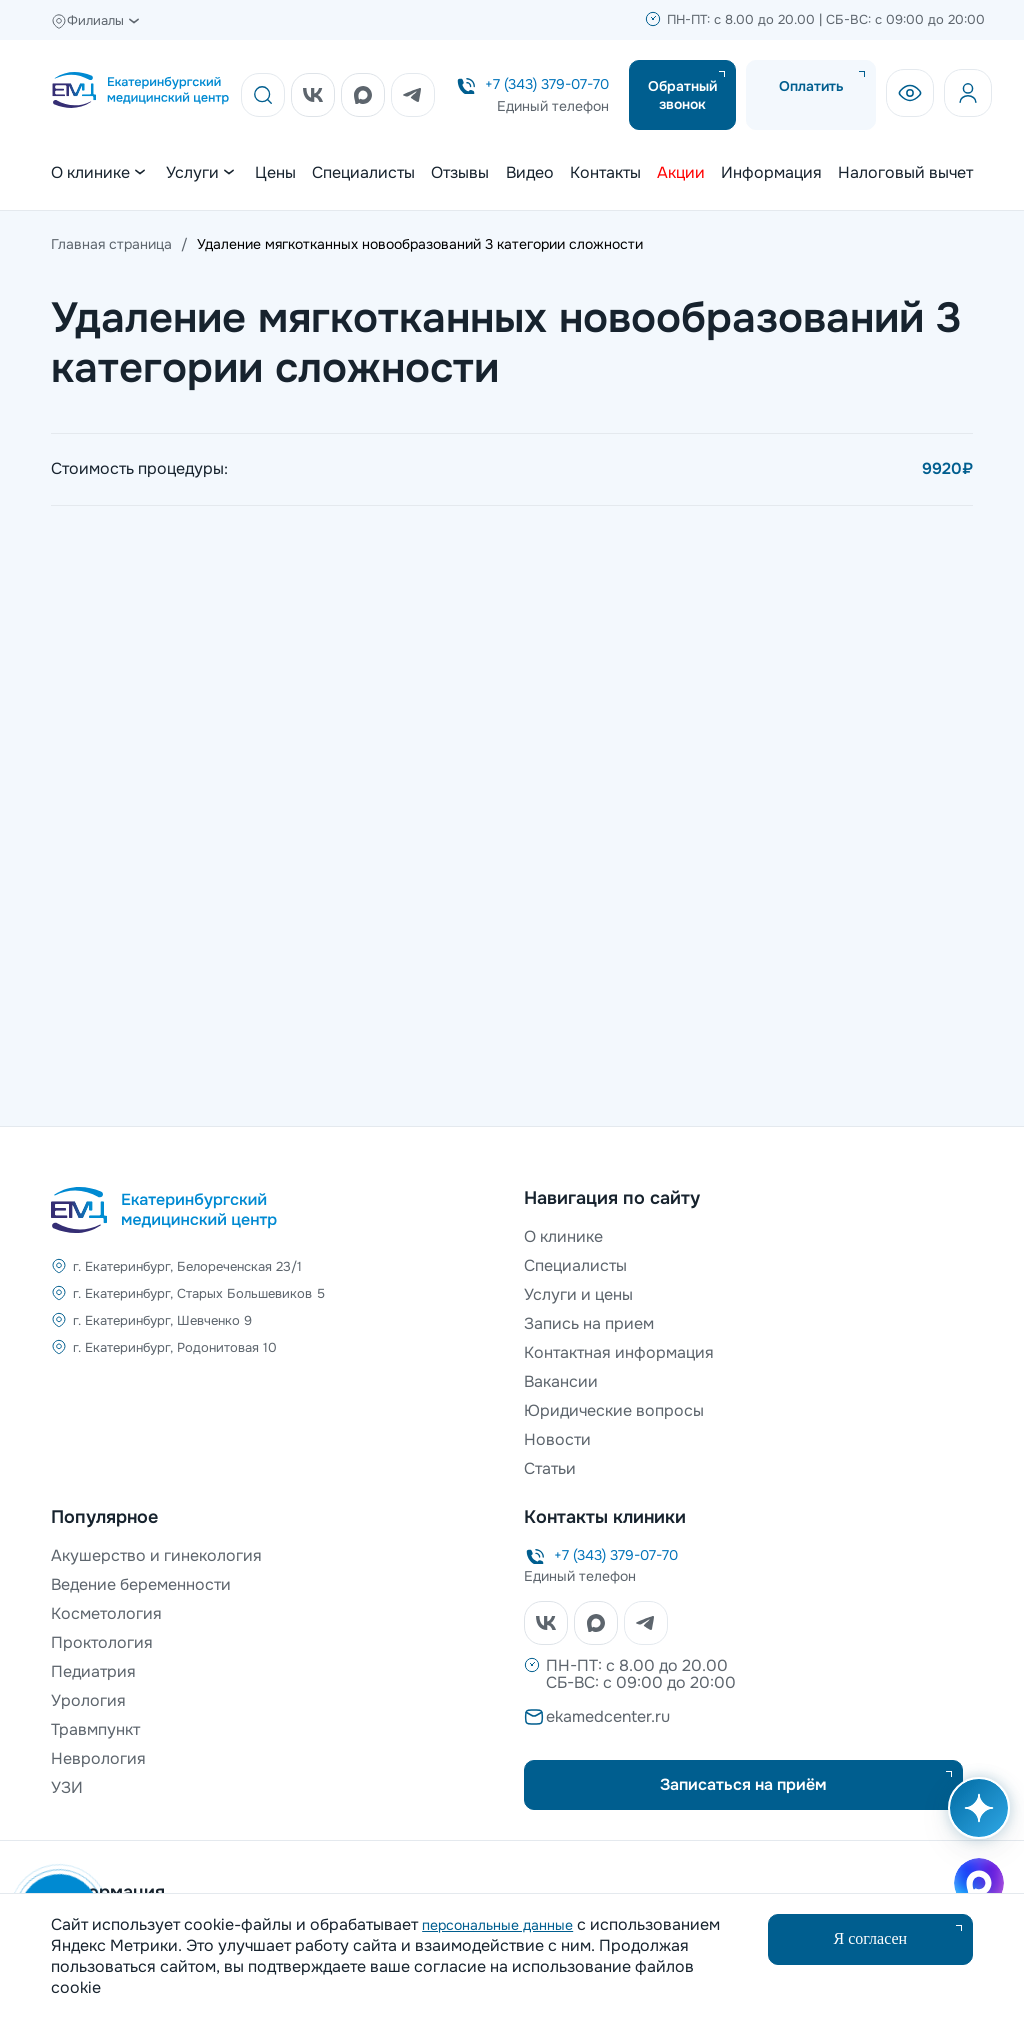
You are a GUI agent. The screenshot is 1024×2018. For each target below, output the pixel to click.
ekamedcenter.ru (608, 1716)
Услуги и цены (578, 1294)
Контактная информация (619, 1352)
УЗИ (67, 1787)
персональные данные (497, 1925)
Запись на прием (589, 1323)
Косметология (106, 1613)
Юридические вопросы (614, 1410)
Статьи (550, 1468)
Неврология (98, 1758)
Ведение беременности (141, 1584)
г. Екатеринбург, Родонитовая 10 (175, 1347)
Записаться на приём (743, 1784)
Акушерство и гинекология (156, 1555)
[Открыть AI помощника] (975, 1818)
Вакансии (561, 1381)
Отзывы (460, 173)
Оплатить (811, 86)
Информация (771, 173)
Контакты (605, 173)
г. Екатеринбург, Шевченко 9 (162, 1320)
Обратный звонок (682, 95)
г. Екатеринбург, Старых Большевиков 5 (199, 1293)
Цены (275, 173)
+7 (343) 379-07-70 (547, 84)
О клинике (563, 1236)
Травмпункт (95, 1729)
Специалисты (363, 173)
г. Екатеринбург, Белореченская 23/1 (187, 1266)
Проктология (102, 1642)
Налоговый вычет (905, 173)
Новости (557, 1439)
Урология (88, 1700)
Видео (530, 173)
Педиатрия (93, 1671)
